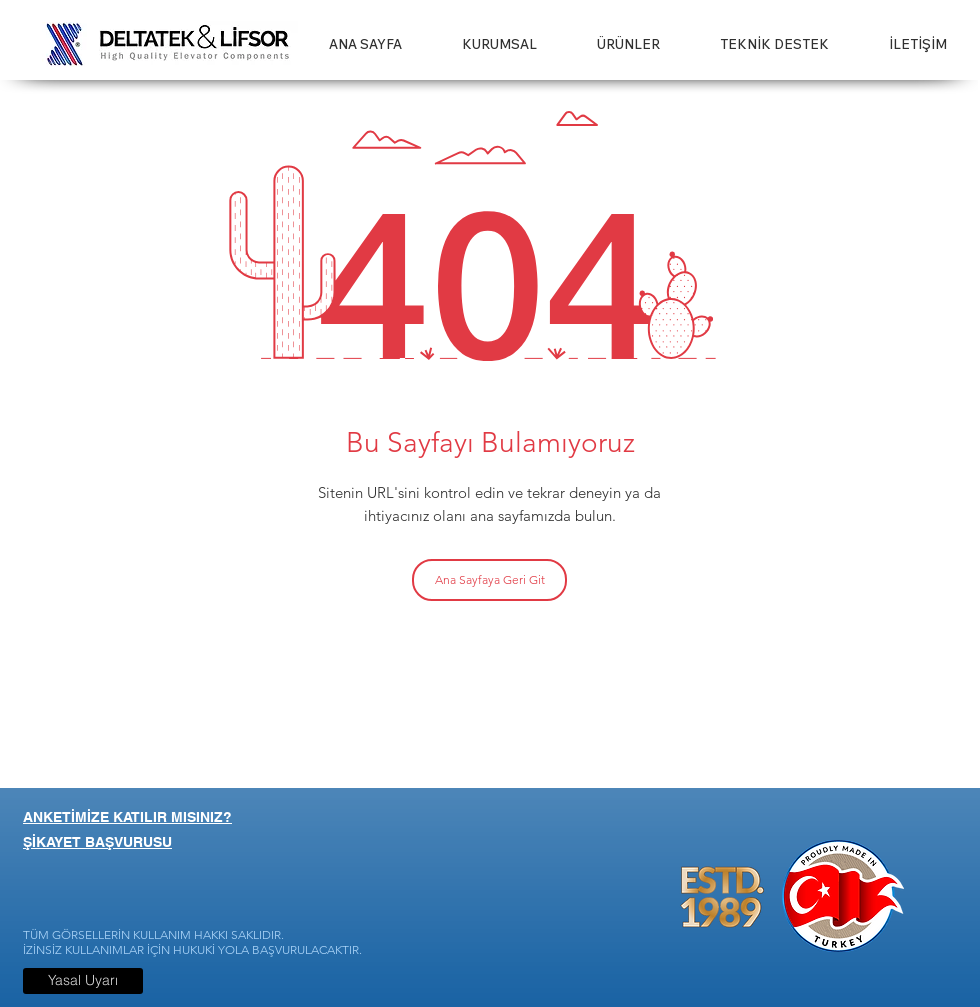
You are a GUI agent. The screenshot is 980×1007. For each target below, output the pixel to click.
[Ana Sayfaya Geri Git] (489, 580)
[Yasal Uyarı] (83, 981)
